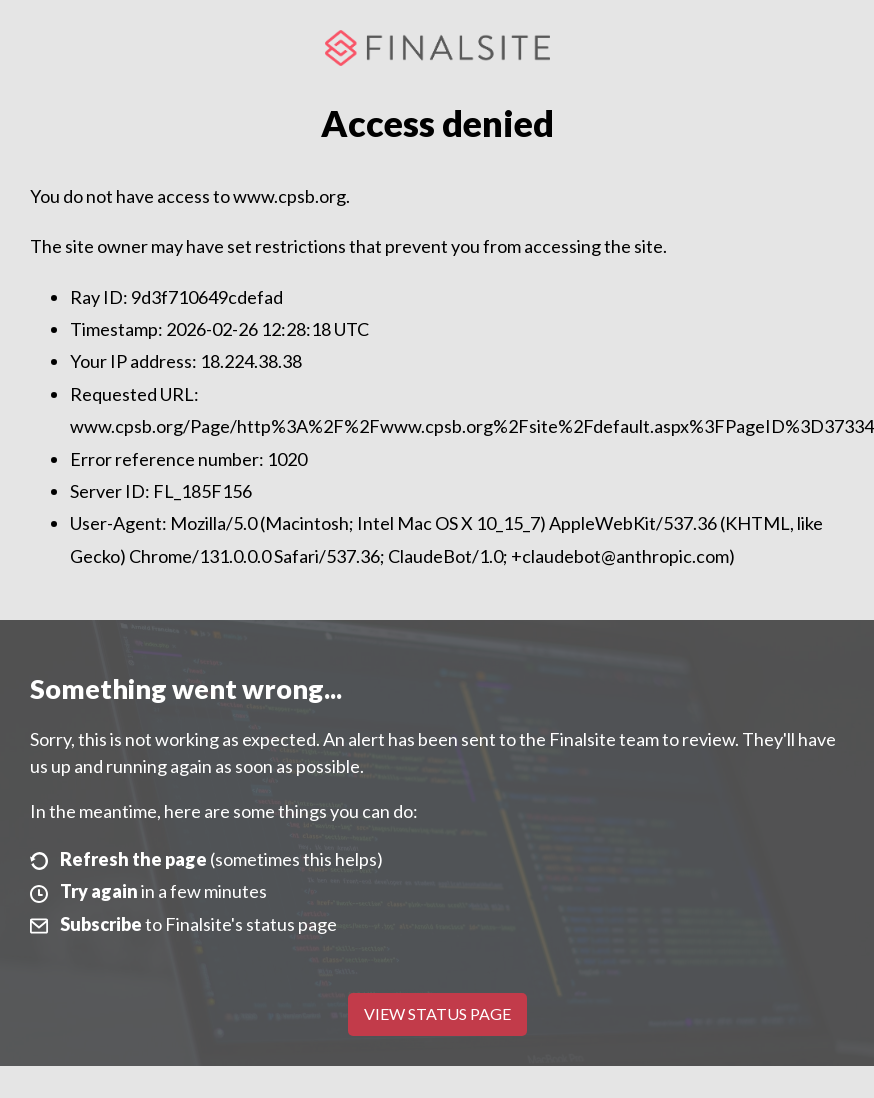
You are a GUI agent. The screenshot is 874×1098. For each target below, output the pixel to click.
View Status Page (437, 1013)
